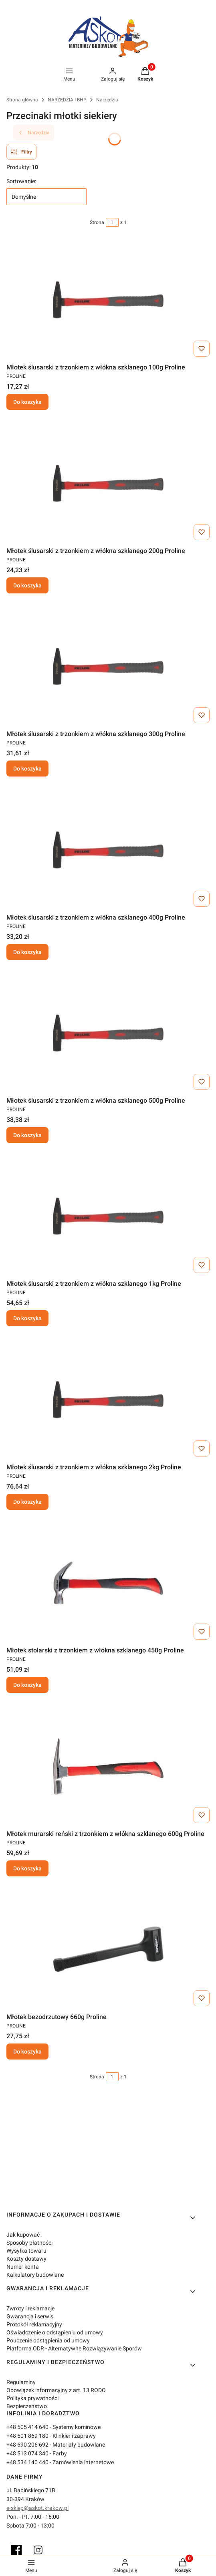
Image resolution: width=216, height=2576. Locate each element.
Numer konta (22, 2266)
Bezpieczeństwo (26, 2406)
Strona (97, 222)
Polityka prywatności (32, 2398)
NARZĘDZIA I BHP (67, 100)
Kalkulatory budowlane (35, 2274)
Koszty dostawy (26, 2258)
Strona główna (22, 100)
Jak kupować (23, 2234)
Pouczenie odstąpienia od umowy (48, 2340)
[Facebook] (16, 2550)
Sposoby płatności (29, 2242)
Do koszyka (27, 402)
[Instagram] (38, 2550)
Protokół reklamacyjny (34, 2324)
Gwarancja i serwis (29, 2316)
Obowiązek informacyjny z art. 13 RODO (56, 2390)
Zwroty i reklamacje (30, 2308)
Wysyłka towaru (26, 2250)
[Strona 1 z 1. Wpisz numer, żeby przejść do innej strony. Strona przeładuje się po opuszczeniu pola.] (112, 222)
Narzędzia (107, 100)
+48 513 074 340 (27, 2453)
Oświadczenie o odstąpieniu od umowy (54, 2332)
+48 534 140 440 (27, 2462)
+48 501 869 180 (27, 2436)
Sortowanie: (21, 181)
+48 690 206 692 (27, 2444)
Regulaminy (21, 2382)
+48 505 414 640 (27, 2427)
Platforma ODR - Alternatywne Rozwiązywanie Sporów (74, 2348)
